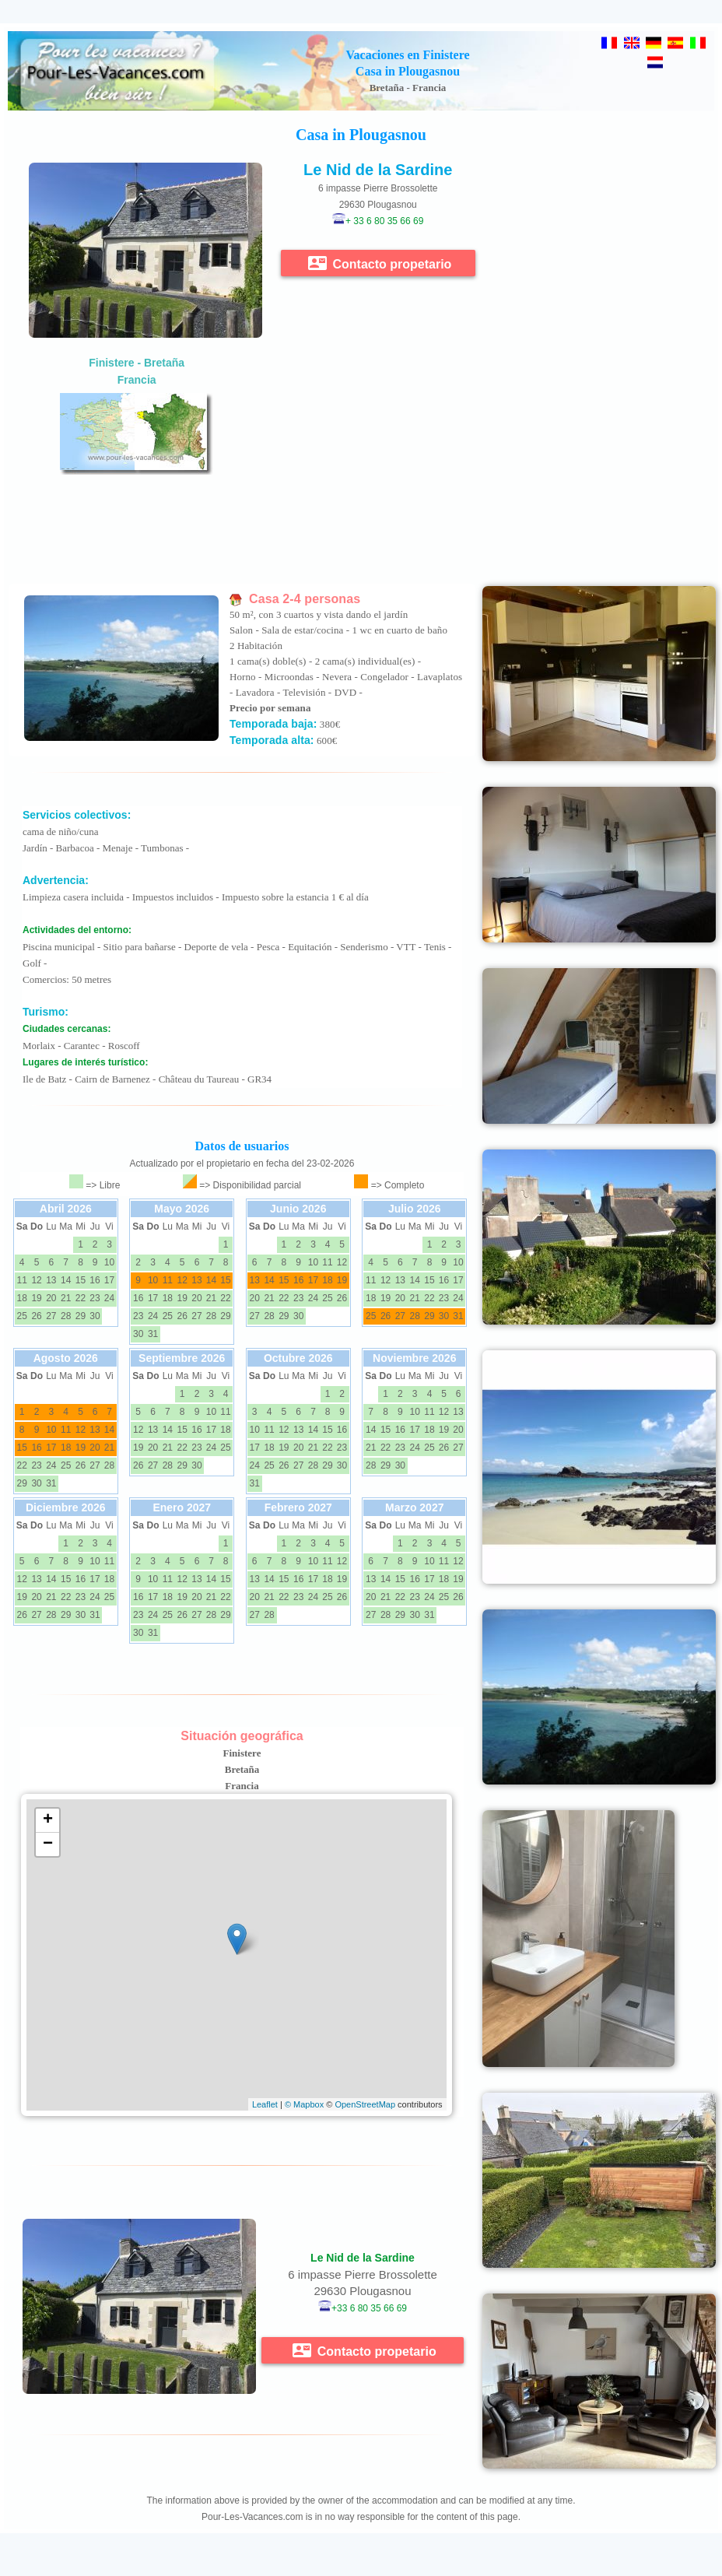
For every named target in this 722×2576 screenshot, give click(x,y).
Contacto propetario (379, 263)
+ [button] (48, 1820)
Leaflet (265, 2104)
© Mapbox (304, 2104)
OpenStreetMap (365, 2104)
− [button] (48, 1844)
